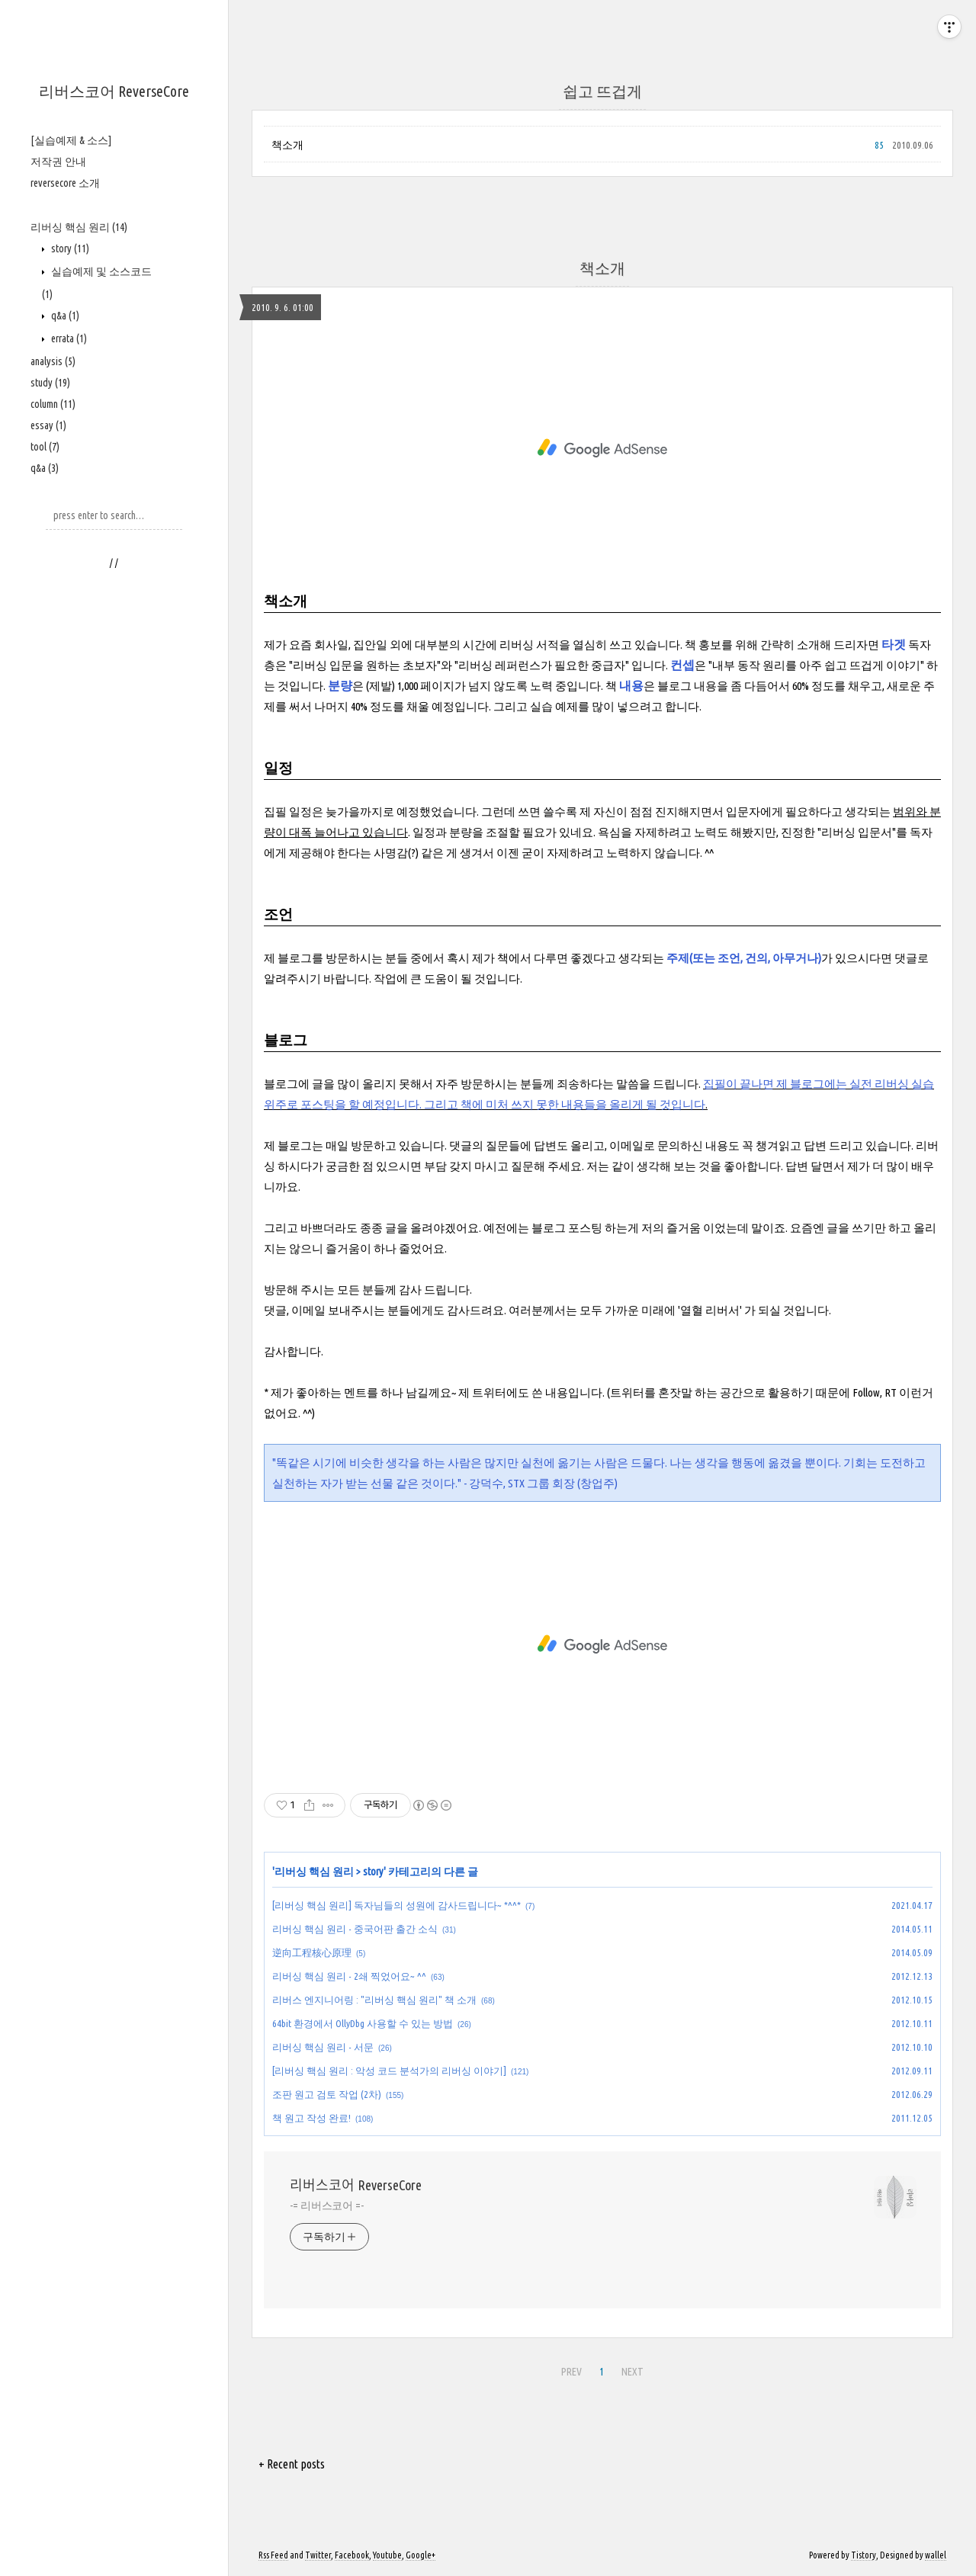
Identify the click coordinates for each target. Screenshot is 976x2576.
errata (68, 338)
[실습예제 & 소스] (70, 140)
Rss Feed (273, 2555)
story (69, 248)
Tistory (863, 2555)
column (52, 404)
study (50, 383)
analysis (52, 361)
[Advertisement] (114, 816)
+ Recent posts (291, 2464)
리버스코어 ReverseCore (114, 91)
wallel (935, 2555)
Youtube (387, 2555)
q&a (64, 316)
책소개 (287, 145)
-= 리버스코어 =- (327, 2205)
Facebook (352, 2555)
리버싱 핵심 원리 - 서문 (323, 2047)
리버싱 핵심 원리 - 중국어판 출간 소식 (355, 1928)
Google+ (420, 2555)
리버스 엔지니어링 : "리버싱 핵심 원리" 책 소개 (374, 1999)
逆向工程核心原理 (312, 1952)
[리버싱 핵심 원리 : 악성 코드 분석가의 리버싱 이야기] (389, 2070)
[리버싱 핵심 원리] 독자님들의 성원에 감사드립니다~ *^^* (396, 1905)
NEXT (632, 2372)
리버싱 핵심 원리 (78, 227)
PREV (571, 2372)
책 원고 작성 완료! (311, 2117)
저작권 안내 (58, 162)
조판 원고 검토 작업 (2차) (326, 2094)
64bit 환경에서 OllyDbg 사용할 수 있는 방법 (362, 2023)
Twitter (318, 2555)
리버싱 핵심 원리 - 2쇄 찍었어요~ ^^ (349, 1976)
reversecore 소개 (65, 183)
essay (48, 425)
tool (44, 447)
